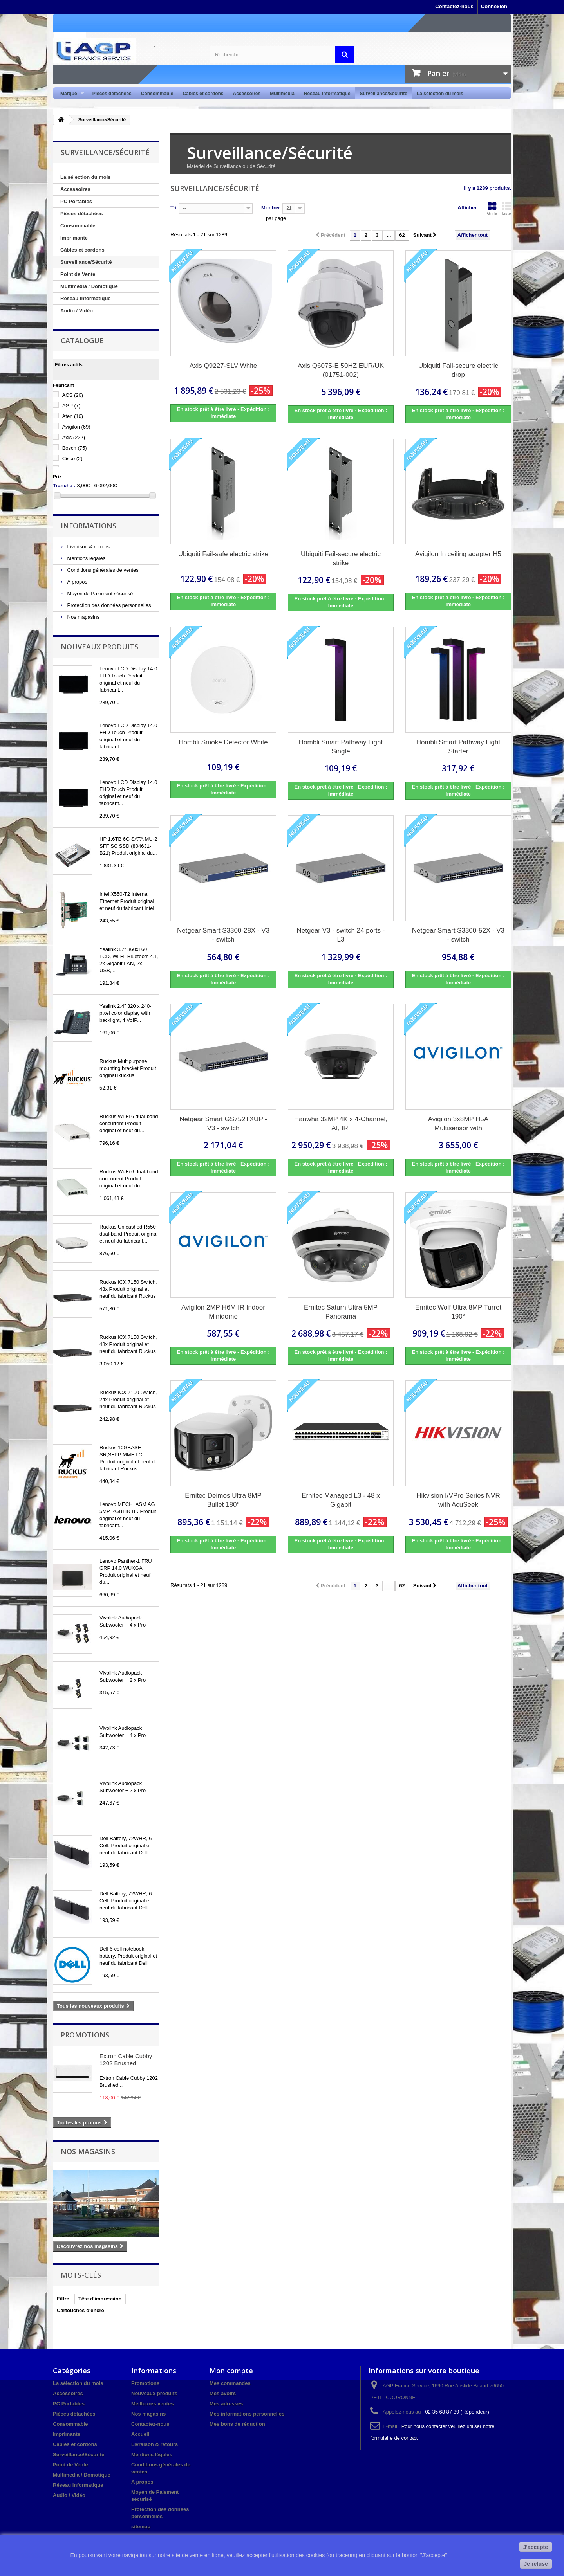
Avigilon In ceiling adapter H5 (458, 554)
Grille (492, 209)
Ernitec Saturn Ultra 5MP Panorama (341, 1312)
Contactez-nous (454, 6)
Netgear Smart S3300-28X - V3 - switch (223, 935)
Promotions (85, 2034)
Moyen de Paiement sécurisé (99, 593)
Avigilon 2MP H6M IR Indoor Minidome (223, 1312)
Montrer (270, 208)
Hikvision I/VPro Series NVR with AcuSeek (458, 1500)
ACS (72, 395)
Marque (70, 94)
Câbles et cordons (203, 93)
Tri (173, 208)
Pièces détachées (112, 93)
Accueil (140, 2434)
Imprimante (74, 238)
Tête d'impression (100, 2299)
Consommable (157, 93)
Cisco (72, 458)
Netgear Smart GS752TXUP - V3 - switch (223, 1123)
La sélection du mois (440, 93)
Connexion (494, 6)
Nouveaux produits (99, 646)
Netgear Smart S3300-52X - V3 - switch (458, 935)
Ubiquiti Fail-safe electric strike (223, 554)
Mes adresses (226, 2404)
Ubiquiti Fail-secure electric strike (341, 558)
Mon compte (231, 2370)
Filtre (63, 2299)
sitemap (140, 2526)
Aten (72, 416)
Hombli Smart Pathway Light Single (341, 747)
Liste (506, 209)
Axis (73, 437)
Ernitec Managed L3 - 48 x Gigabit (341, 1500)
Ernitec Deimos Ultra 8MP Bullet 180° (223, 1500)
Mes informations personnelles (247, 2414)
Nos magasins (82, 617)
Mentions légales (85, 558)
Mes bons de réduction (237, 2424)
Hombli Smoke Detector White (223, 742)
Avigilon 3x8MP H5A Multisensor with (458, 1123)
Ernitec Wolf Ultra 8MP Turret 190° (458, 1312)
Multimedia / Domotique (89, 286)
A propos (76, 582)
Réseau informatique (327, 93)
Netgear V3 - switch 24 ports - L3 (341, 935)
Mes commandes (230, 2383)
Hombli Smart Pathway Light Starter (458, 747)
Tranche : (64, 485)
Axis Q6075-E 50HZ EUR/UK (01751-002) (341, 370)
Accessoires (246, 93)
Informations (88, 525)
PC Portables (76, 201)
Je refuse (536, 2564)
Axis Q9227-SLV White (223, 365)
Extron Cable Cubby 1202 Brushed (125, 2059)
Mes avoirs (223, 2393)
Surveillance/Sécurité (383, 93)
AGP (71, 406)
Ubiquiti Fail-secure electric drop (458, 370)
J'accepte (535, 2547)
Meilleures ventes (152, 2404)
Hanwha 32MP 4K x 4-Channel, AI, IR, (340, 1123)
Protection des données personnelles (108, 605)
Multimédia (282, 93)
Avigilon (76, 427)
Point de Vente (78, 274)
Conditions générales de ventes (102, 570)
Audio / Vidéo (76, 310)
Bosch (74, 448)
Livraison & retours (88, 546)
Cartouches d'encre (80, 2310)
